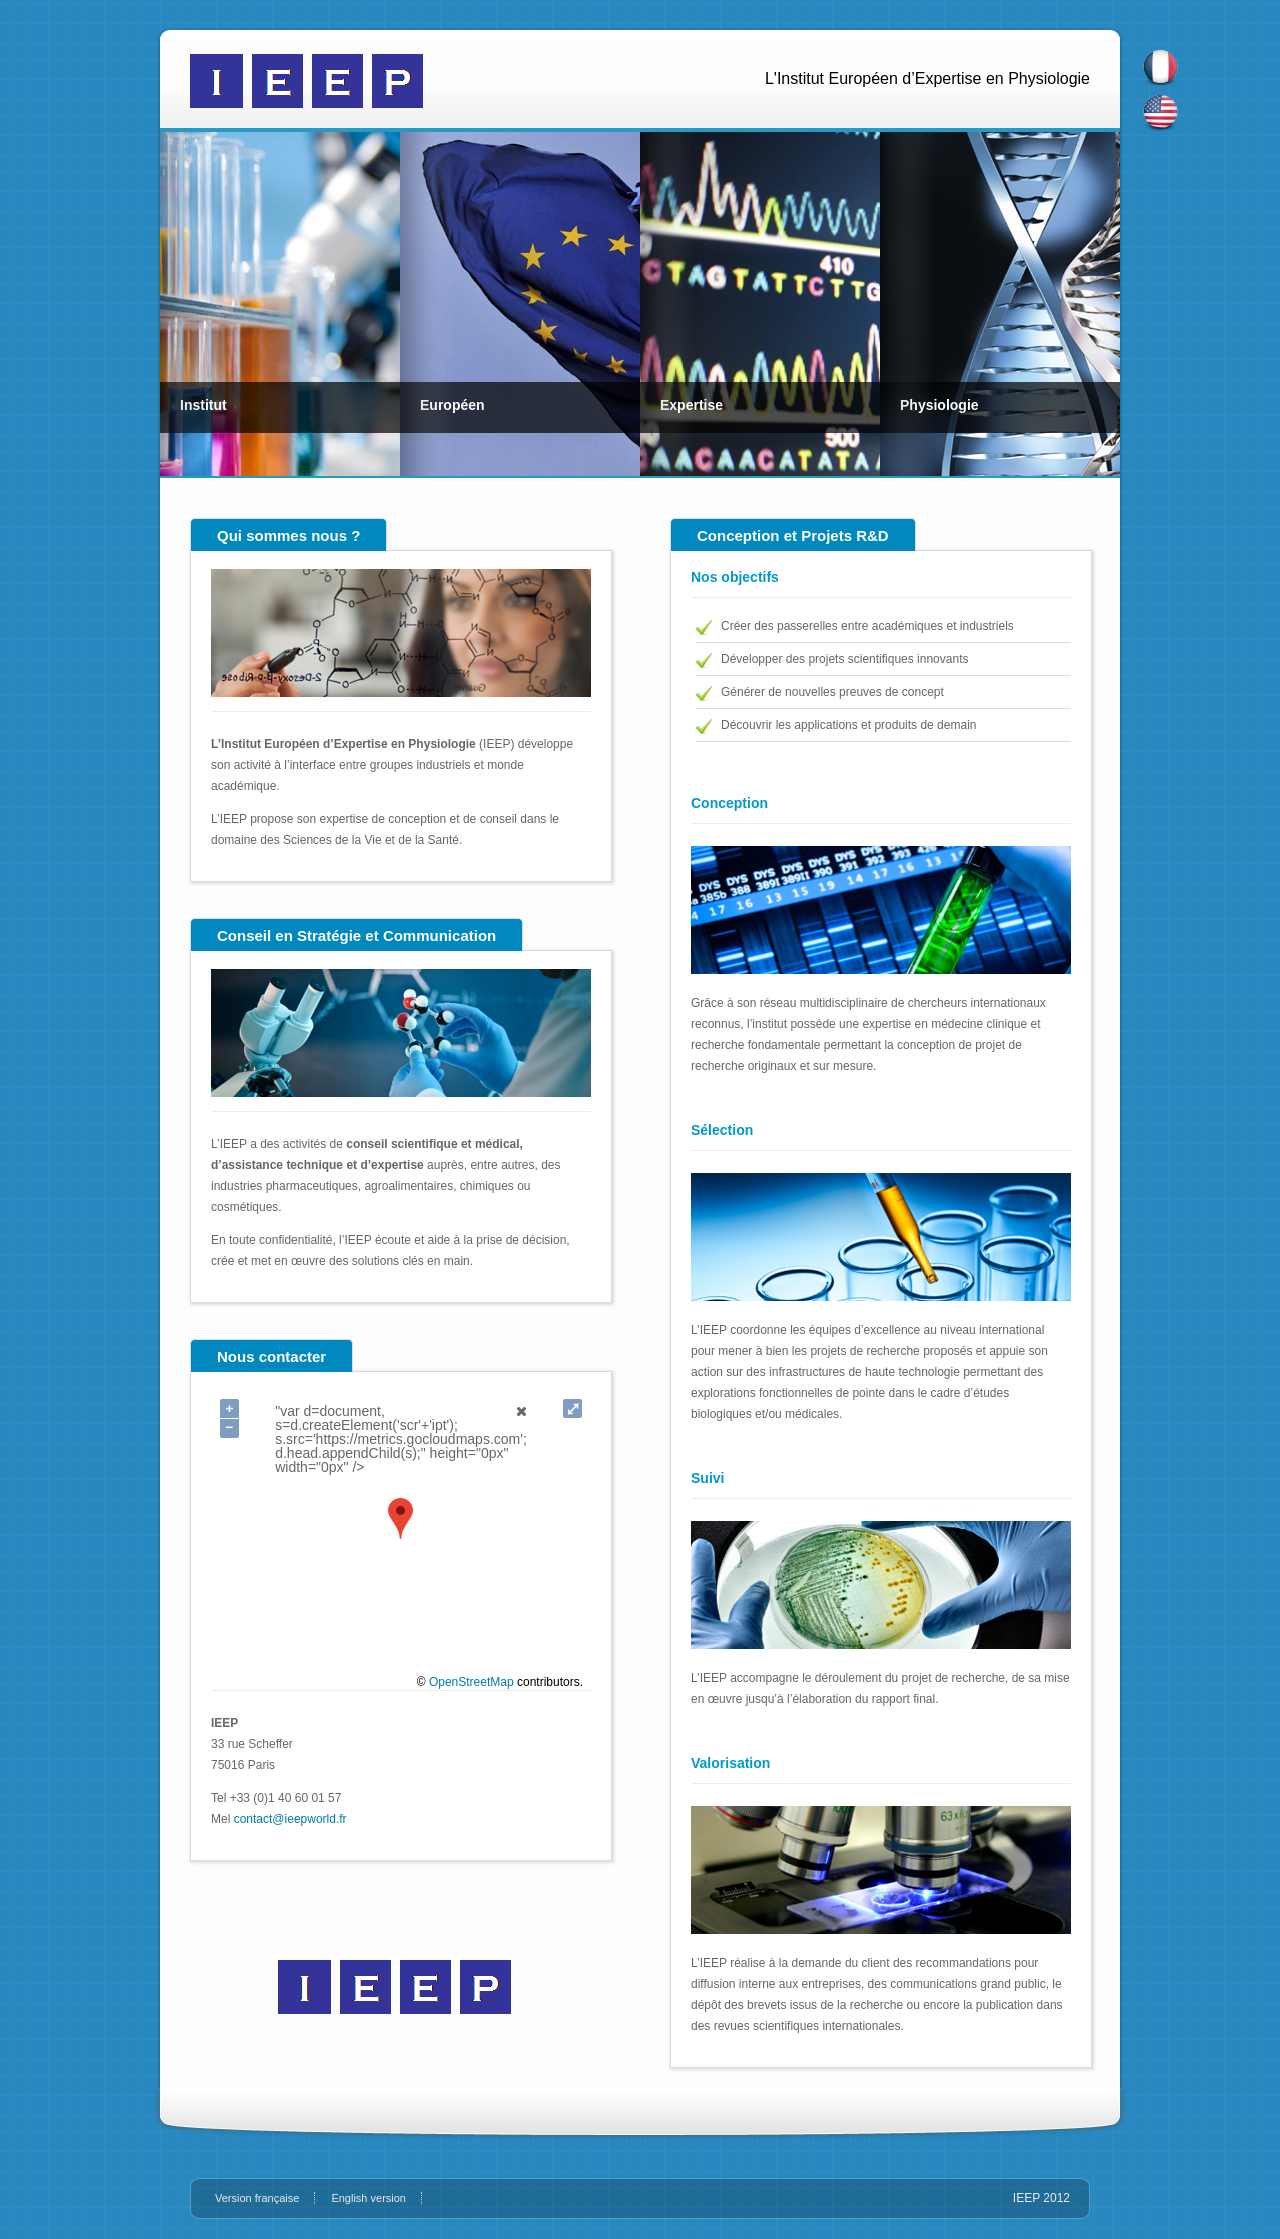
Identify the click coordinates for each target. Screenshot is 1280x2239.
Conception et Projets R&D (793, 535)
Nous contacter (271, 1356)
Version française (257, 2198)
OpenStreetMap (471, 1682)
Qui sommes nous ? (288, 535)
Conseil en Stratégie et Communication (356, 935)
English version (368, 2198)
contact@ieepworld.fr (290, 1819)
